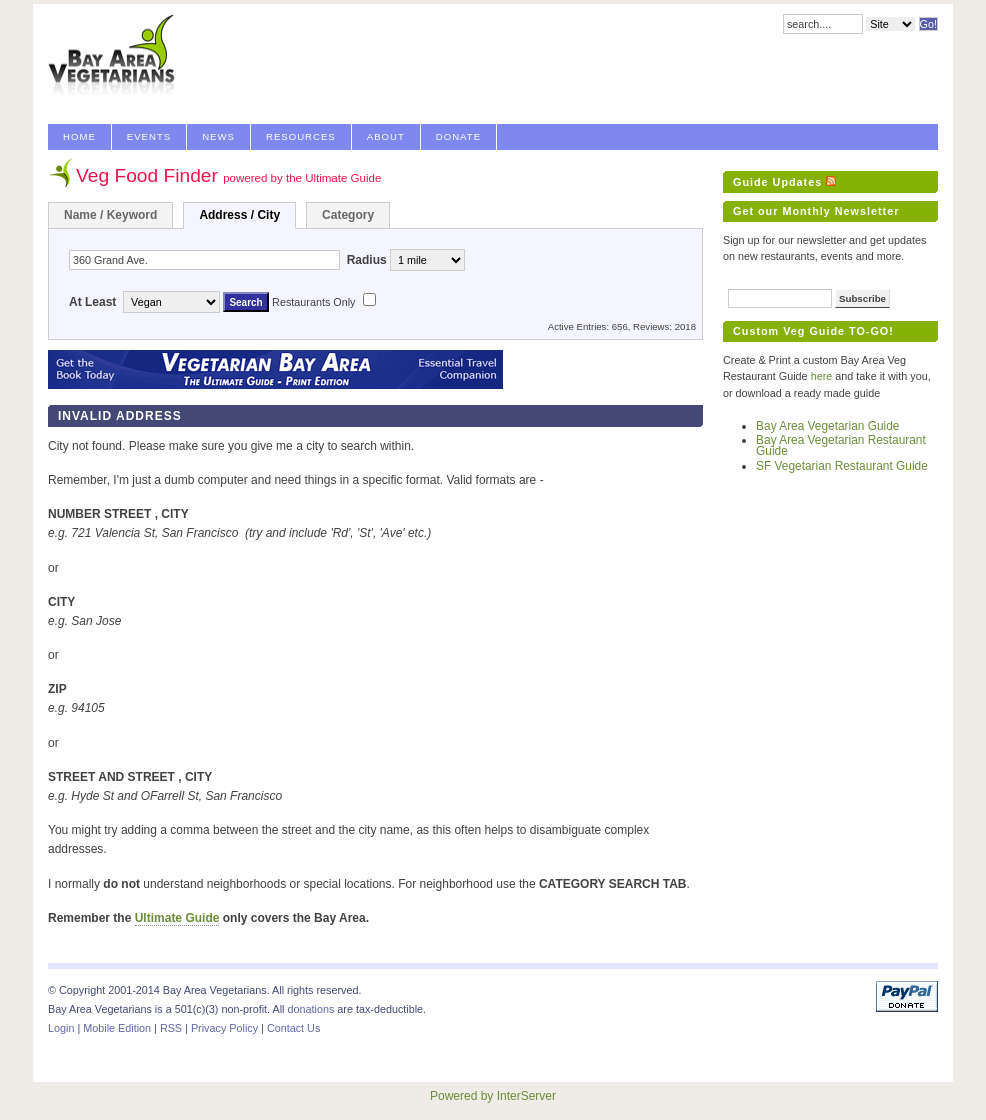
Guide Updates (777, 182)
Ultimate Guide (177, 918)
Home (79, 136)
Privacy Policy (224, 1028)
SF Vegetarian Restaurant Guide (842, 466)
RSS (171, 1028)
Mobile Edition (117, 1028)
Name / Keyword (110, 215)
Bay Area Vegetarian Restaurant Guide (841, 445)
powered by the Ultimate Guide (302, 178)
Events (149, 136)
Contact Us (293, 1028)
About (386, 136)
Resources (301, 136)
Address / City (239, 215)
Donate (458, 136)
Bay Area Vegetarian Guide (827, 426)
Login (61, 1028)
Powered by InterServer (493, 1096)
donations (310, 1009)
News (218, 136)
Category (348, 215)
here (822, 376)
